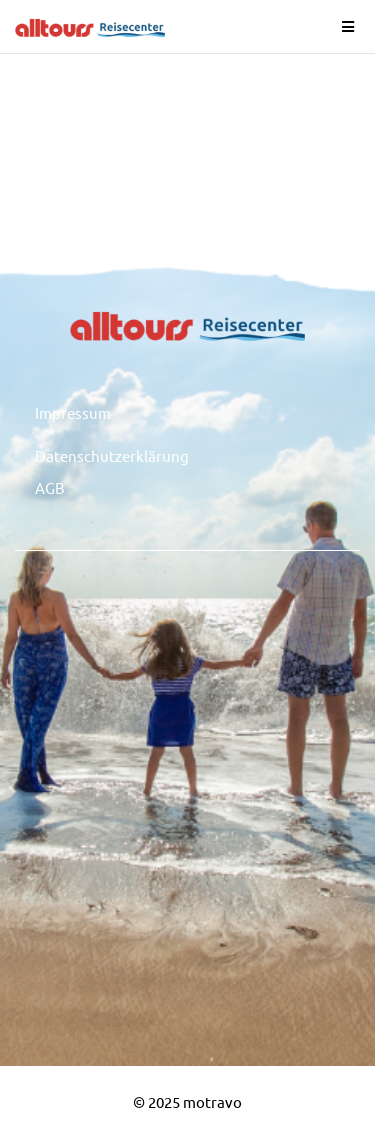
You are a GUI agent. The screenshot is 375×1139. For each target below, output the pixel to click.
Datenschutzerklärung (112, 455)
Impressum (73, 412)
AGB (50, 487)
